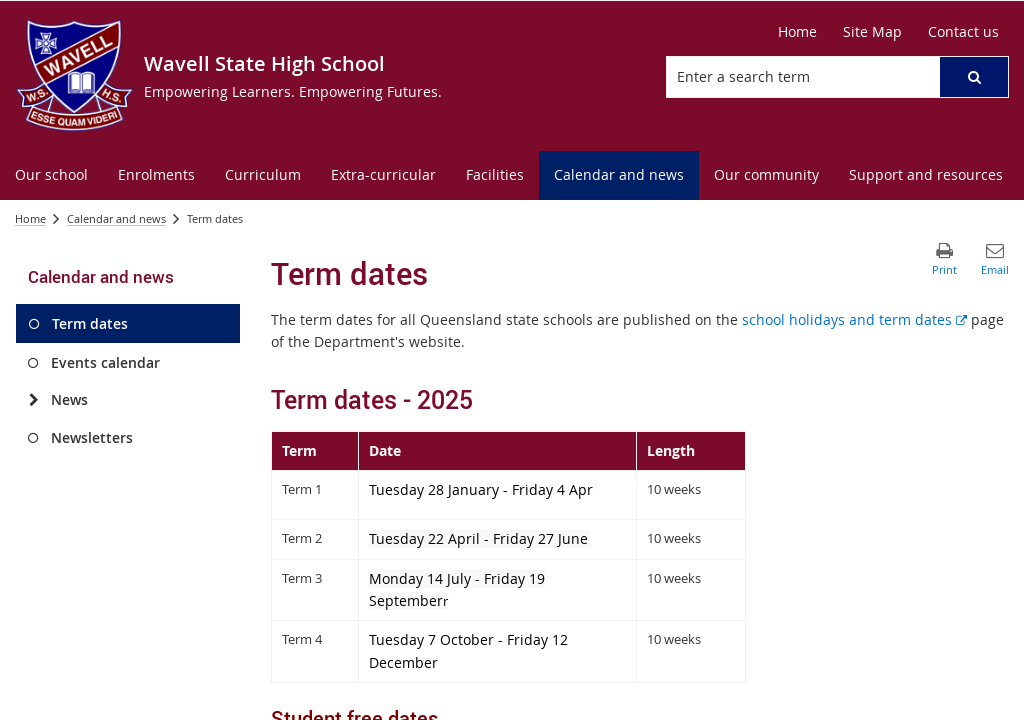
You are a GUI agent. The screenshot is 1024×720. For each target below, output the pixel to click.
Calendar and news (116, 218)
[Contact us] (963, 32)
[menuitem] (51, 175)
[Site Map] (872, 32)
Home (30, 218)
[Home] (797, 32)
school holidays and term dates (854, 319)
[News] (33, 400)
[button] (974, 77)
